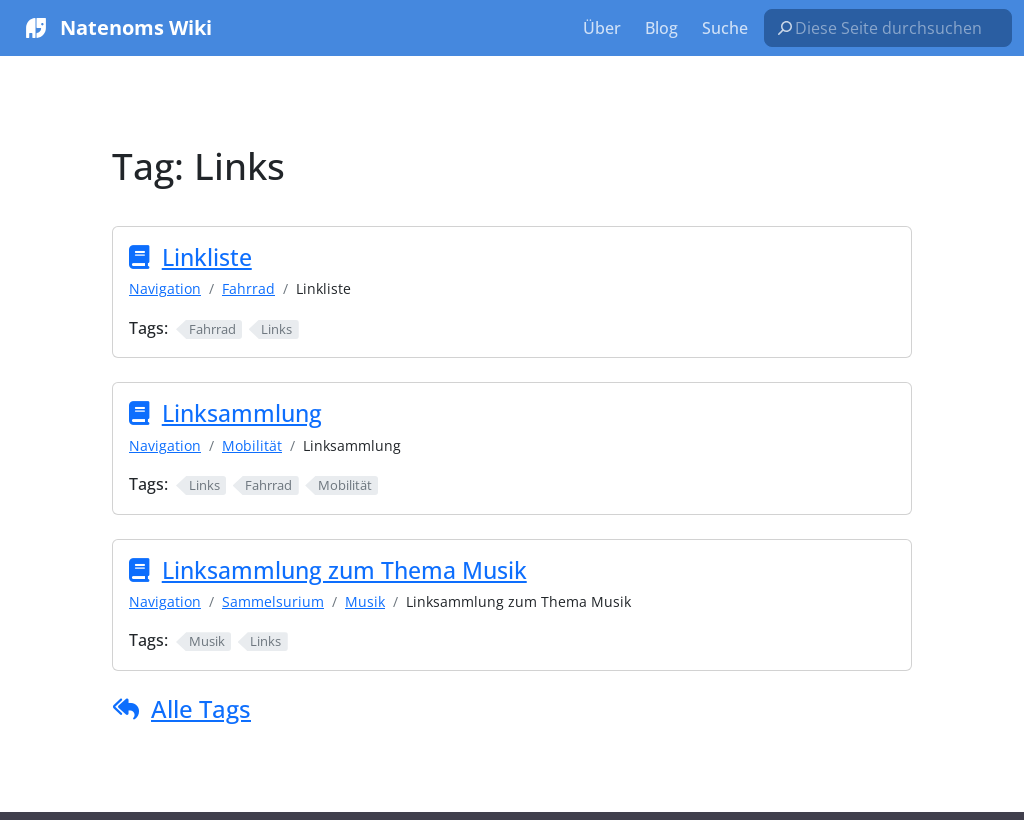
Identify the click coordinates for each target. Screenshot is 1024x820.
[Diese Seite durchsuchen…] (896, 28)
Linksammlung (242, 413)
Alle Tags (201, 708)
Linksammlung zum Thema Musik (344, 570)
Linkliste (207, 257)
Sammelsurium (273, 601)
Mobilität (252, 445)
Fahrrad (248, 288)
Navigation (165, 288)
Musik (365, 601)
